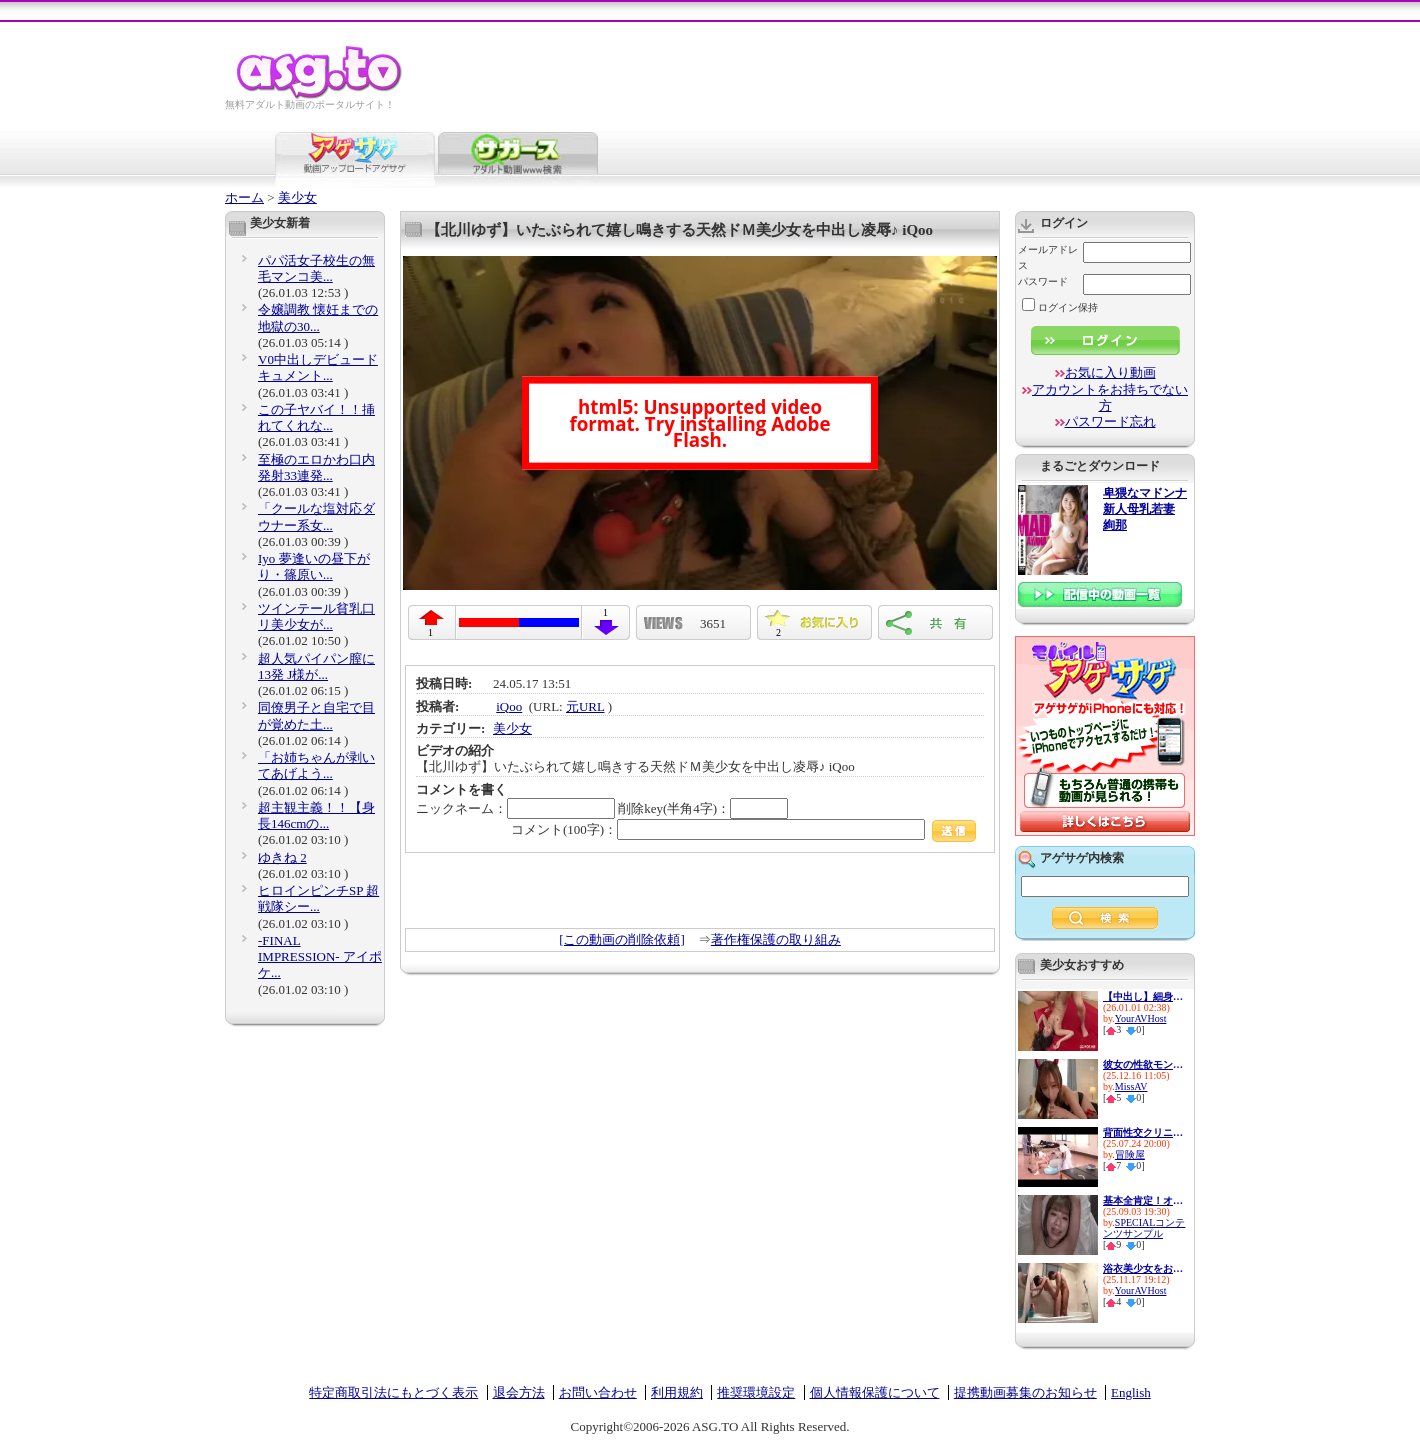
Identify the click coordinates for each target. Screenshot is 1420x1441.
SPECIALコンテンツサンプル (1144, 1228)
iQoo (509, 706)
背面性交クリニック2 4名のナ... (1143, 1132)
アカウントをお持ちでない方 (1110, 397)
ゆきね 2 (282, 857)
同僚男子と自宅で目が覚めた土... (316, 715)
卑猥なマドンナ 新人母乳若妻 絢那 (1145, 509)
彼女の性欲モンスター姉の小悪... (1143, 1064)
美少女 (297, 197)
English (1131, 1392)
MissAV (1131, 1086)
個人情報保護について (875, 1392)
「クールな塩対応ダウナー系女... (316, 516)
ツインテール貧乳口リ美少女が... (316, 616)
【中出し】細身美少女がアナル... (1143, 996)
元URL (585, 706)
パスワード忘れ (1110, 421)
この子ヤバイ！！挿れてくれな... (316, 417)
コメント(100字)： (743, 829)
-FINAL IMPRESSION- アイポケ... (320, 957)
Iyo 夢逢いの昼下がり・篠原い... (314, 566)
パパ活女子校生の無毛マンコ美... (316, 268)
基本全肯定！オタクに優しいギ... (1143, 1200)
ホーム (244, 197)
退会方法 (519, 1392)
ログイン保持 (1060, 307)
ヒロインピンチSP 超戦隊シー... (318, 898)
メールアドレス (1048, 257)
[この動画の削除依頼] (622, 939)
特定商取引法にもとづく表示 (393, 1392)
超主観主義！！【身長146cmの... (316, 815)
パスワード (1043, 281)
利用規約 (677, 1392)
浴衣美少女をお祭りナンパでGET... (1143, 1268)
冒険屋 (1130, 1154)
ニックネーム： (515, 808)
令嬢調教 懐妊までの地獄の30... (318, 317)
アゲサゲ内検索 (1082, 858)
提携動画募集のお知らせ (1025, 1392)
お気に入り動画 (1110, 372)
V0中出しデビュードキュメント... (318, 367)
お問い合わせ (598, 1392)
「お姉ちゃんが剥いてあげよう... (316, 765)
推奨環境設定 (756, 1392)
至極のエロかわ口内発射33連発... (316, 467)
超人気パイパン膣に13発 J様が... (316, 666)
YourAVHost (1141, 1018)
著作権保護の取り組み (776, 939)
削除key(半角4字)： (703, 808)
